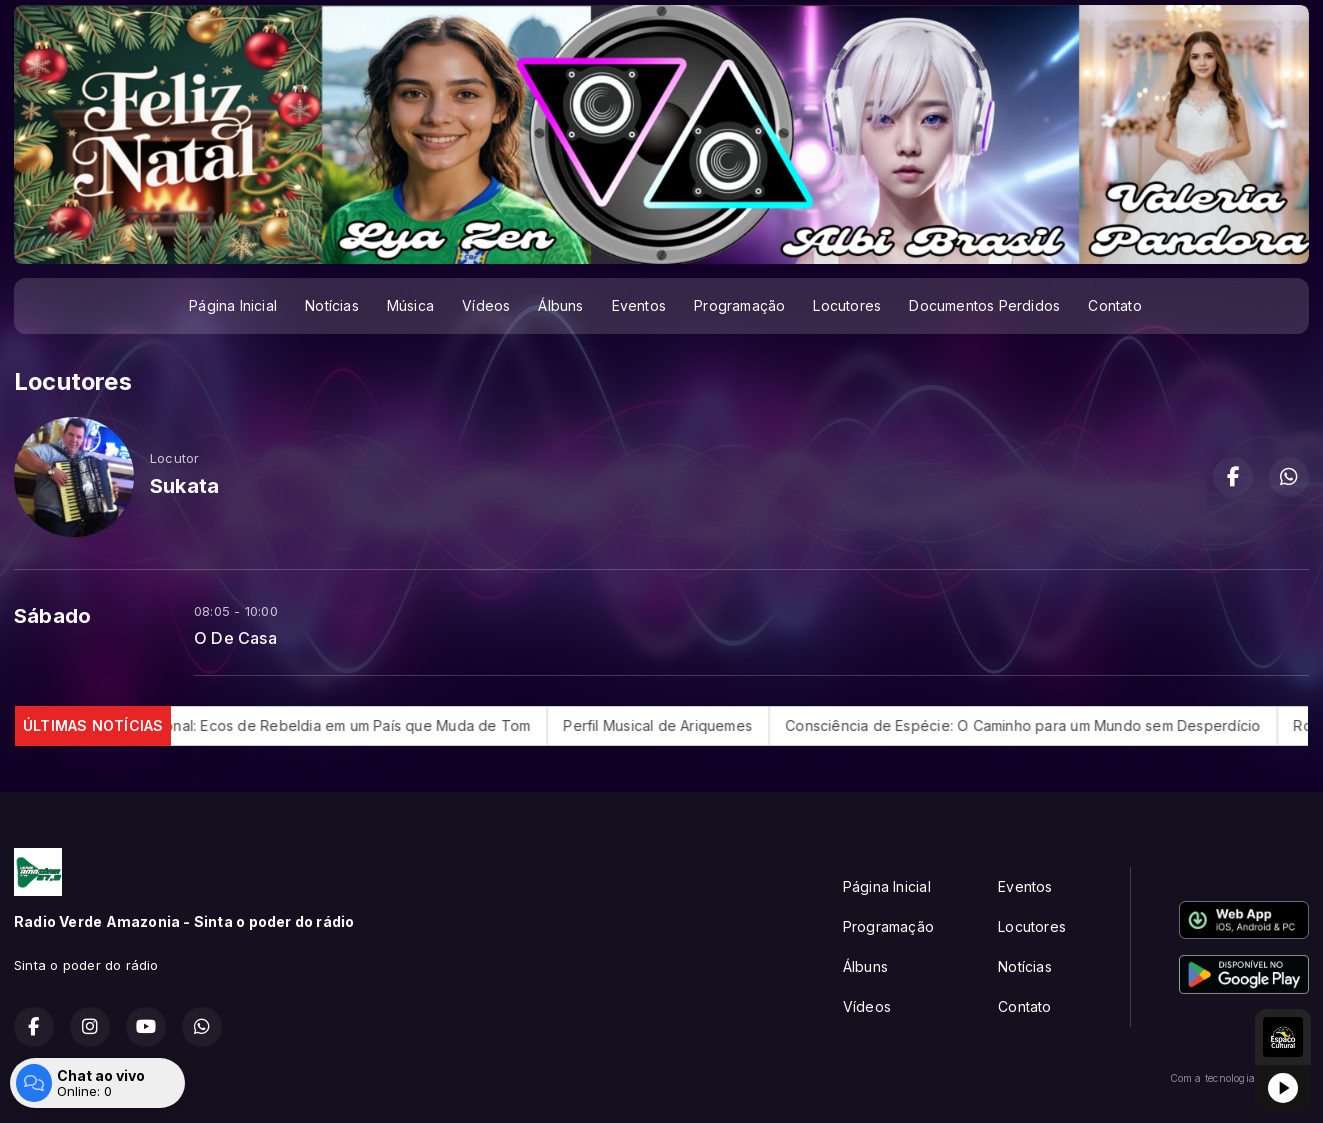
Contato (1114, 305)
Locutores (847, 305)
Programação (739, 305)
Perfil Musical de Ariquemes (681, 725)
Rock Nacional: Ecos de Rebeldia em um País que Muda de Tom (336, 725)
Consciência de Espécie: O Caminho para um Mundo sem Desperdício (1046, 725)
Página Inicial (233, 305)
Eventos (639, 305)
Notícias (332, 305)
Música (410, 305)
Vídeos (486, 305)
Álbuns (560, 305)
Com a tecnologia (1239, 1078)
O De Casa (235, 638)
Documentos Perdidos (984, 305)
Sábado (52, 616)
